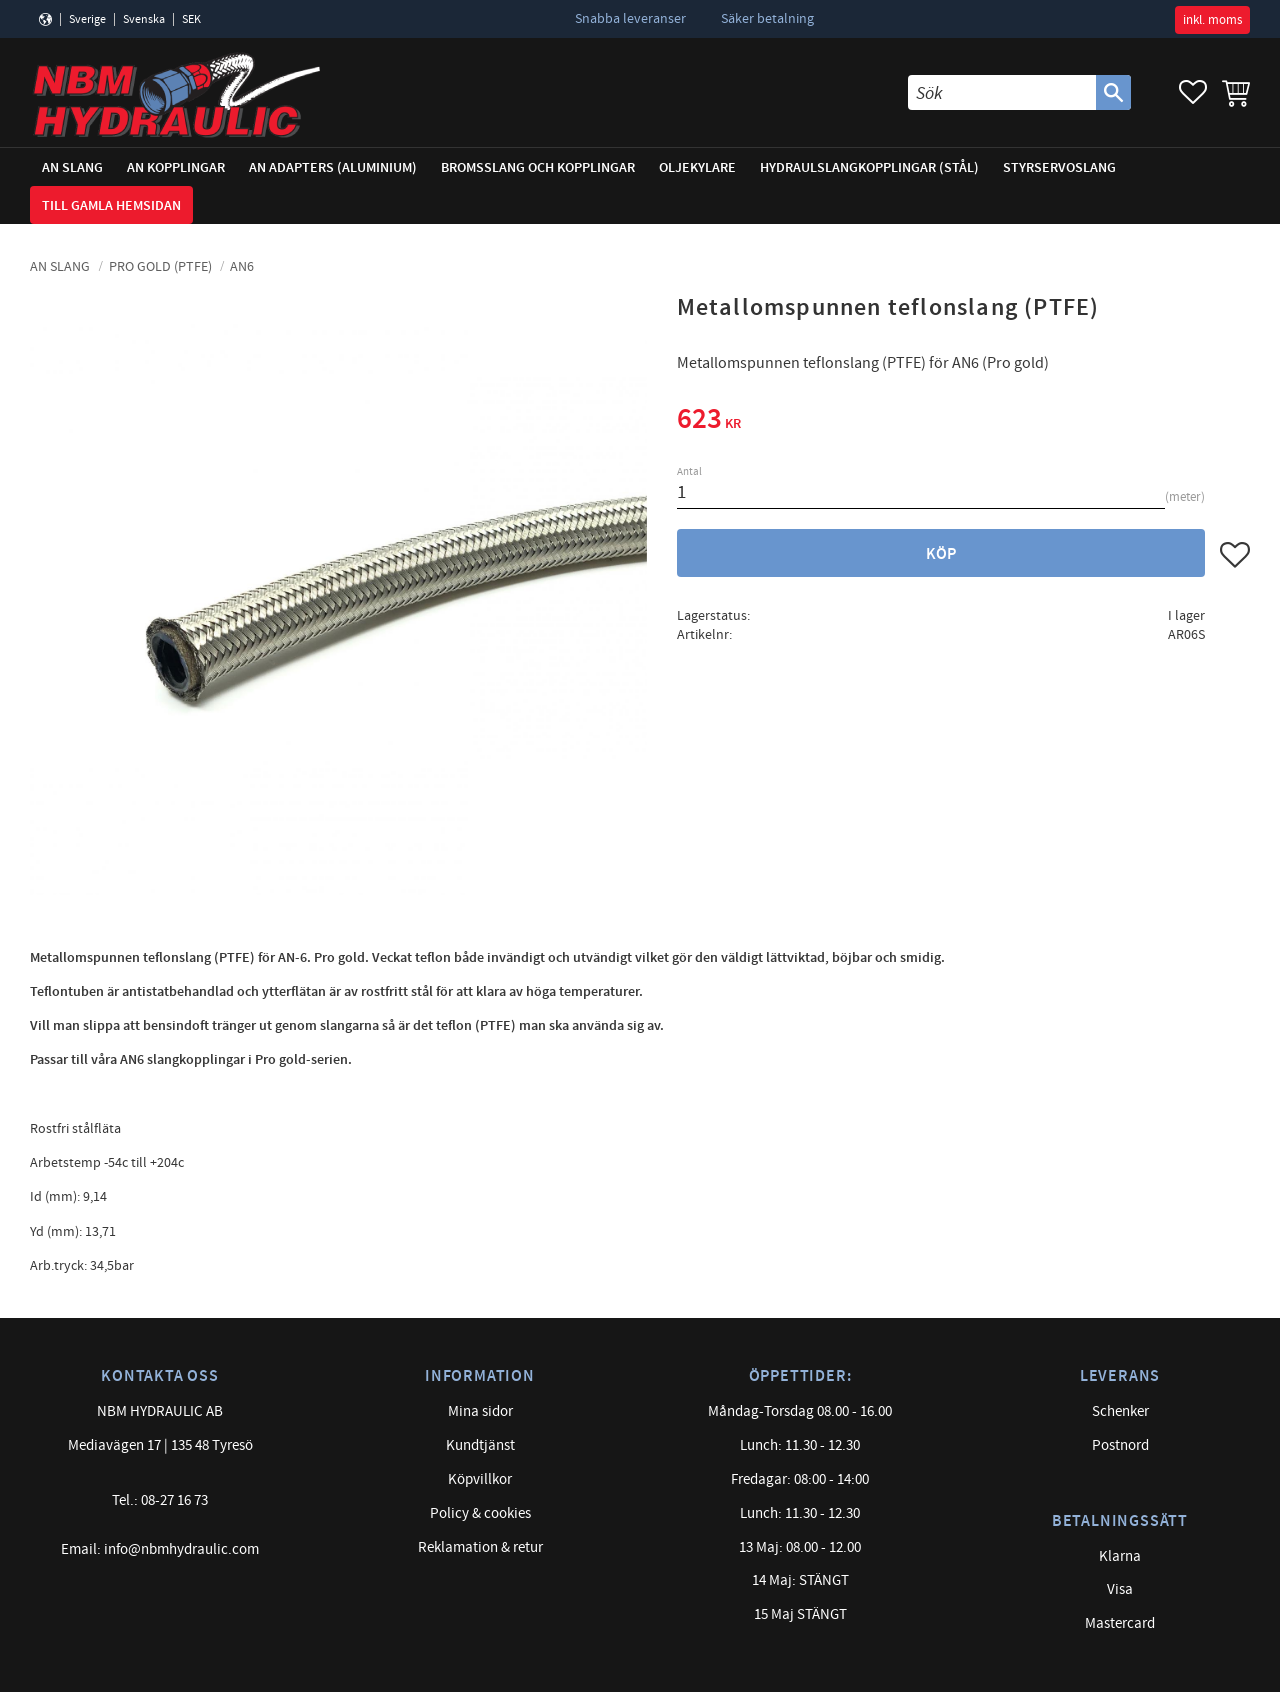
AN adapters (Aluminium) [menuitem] (333, 167)
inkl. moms (1212, 20)
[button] (1193, 92)
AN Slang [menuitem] (72, 167)
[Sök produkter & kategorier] (1002, 92)
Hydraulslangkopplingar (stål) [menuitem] (869, 167)
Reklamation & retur (480, 1547)
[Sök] (1113, 92)
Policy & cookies (480, 1513)
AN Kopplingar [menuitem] (176, 167)
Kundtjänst (480, 1445)
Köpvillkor (480, 1479)
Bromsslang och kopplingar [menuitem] (538, 167)
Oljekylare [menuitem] (697, 167)
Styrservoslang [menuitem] (1059, 167)
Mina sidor (480, 1411)
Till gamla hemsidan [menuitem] (111, 205)
